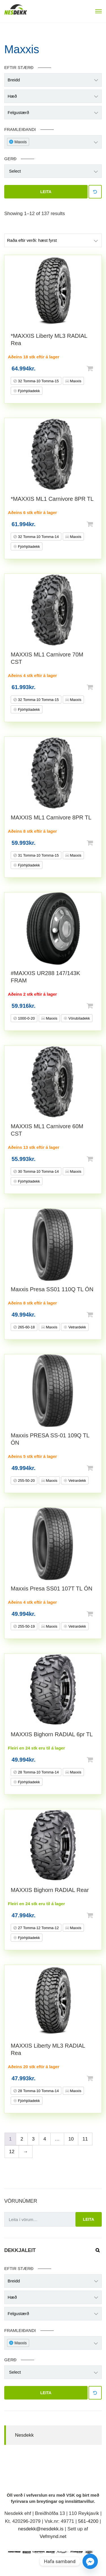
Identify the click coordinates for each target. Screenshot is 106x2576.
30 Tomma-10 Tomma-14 (38, 1171)
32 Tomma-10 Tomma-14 (38, 537)
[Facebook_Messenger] (90, 2561)
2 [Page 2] (21, 2139)
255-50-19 (26, 1626)
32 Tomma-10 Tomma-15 (38, 381)
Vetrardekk (76, 1327)
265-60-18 (26, 1327)
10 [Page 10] (71, 2139)
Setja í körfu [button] (98, 368)
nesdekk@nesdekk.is (41, 2529)
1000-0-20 (26, 1018)
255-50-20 (26, 1480)
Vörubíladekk (78, 1018)
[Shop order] (53, 240)
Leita (45, 191)
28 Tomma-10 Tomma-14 (38, 1772)
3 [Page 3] (33, 2139)
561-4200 (88, 2521)
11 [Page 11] (85, 2139)
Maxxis (75, 381)
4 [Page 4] (44, 2139)
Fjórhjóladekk (28, 391)
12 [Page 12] (11, 2151)
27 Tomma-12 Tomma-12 (38, 1928)
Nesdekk (24, 2435)
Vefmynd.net (53, 2536)
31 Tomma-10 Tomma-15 (38, 855)
